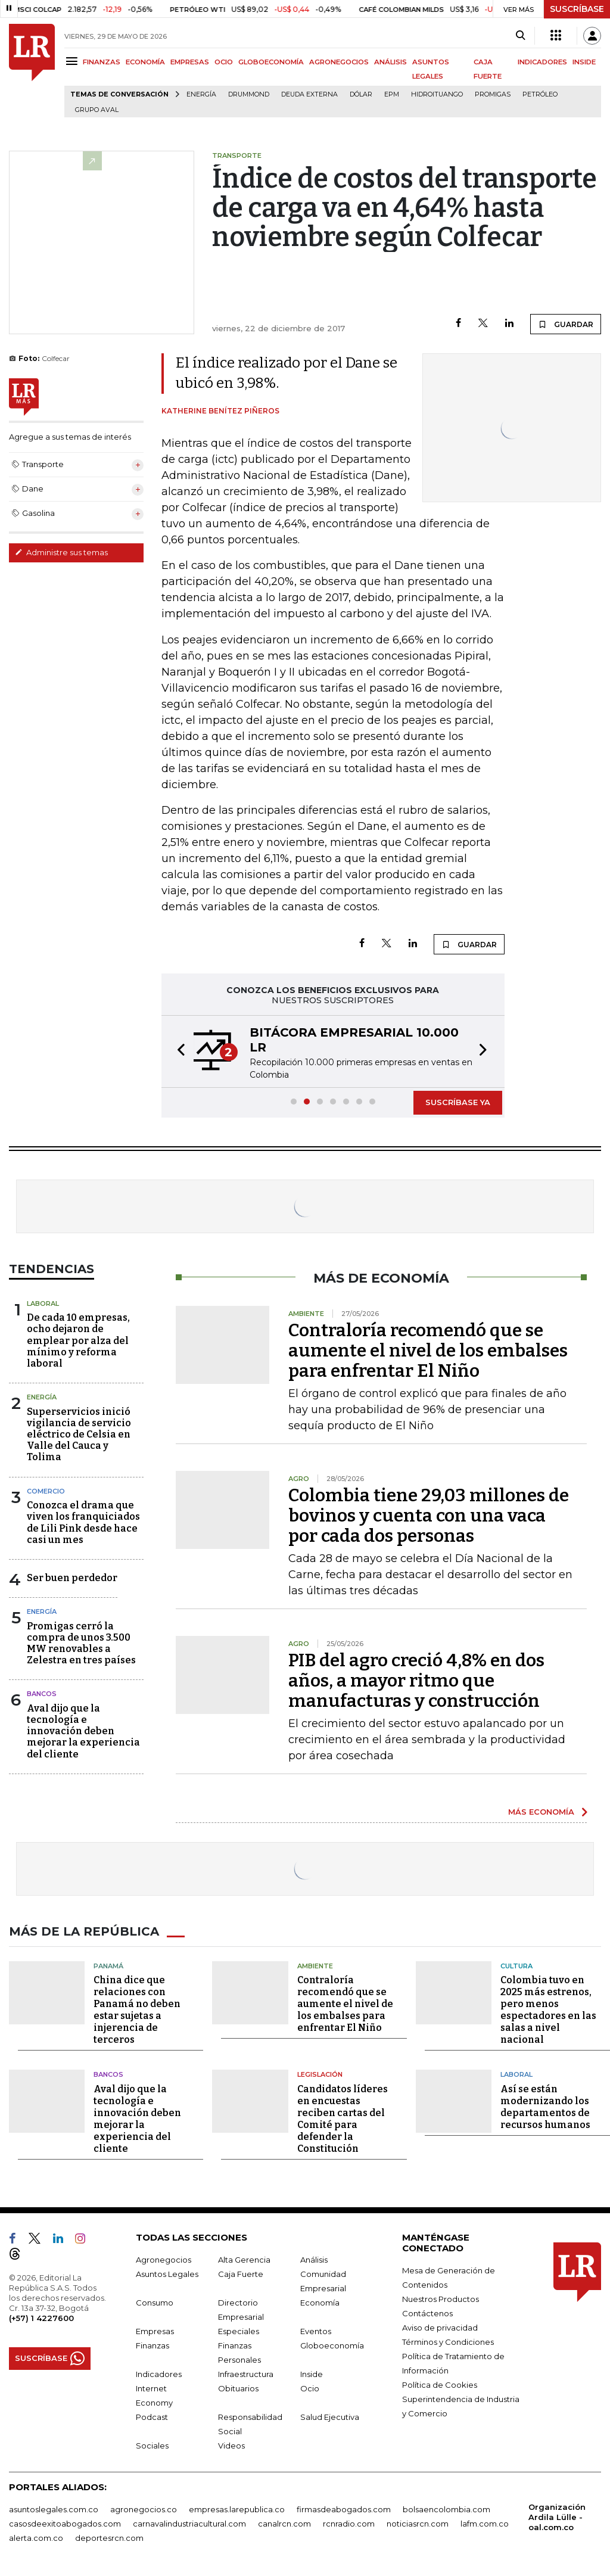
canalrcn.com (284, 2523)
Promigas (493, 94)
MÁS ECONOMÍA (541, 1811)
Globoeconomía (332, 2345)
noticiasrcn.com (418, 2523)
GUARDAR (565, 324)
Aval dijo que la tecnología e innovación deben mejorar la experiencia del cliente (83, 1731)
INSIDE (584, 62)
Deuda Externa (309, 94)
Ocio (309, 2388)
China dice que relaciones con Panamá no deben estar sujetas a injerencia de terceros (137, 2009)
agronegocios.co (143, 2509)
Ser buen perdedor (72, 1577)
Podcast (152, 2417)
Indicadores (159, 2374)
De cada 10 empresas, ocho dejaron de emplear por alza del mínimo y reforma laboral (78, 1340)
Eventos (315, 2331)
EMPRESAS (189, 62)
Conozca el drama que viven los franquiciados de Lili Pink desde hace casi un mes (83, 1522)
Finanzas (152, 2345)
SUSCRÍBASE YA (457, 1102)
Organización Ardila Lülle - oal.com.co (557, 2517)
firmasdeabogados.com (344, 2509)
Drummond (248, 94)
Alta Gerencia (244, 2259)
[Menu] (73, 61)
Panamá (108, 1966)
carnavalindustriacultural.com (189, 2523)
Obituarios (238, 2388)
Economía (320, 2302)
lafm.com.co (484, 2523)
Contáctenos (427, 2313)
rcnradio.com (349, 2523)
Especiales (238, 2331)
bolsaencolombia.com (446, 2509)
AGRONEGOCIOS (339, 62)
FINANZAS (101, 62)
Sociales (152, 2445)
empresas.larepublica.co (237, 2509)
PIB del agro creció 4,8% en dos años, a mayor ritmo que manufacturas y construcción (416, 1681)
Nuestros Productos (440, 2299)
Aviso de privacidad (440, 2327)
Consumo (154, 2302)
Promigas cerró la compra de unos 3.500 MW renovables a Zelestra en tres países (81, 1643)
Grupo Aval (97, 110)
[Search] (520, 36)
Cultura (516, 1966)
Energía (201, 94)
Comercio (46, 1491)
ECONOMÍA (145, 62)
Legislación (320, 2074)
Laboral (43, 1303)
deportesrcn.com (109, 2538)
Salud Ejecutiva (329, 2417)
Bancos (42, 1694)
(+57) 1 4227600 (41, 2318)
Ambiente (315, 1966)
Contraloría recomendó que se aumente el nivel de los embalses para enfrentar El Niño (428, 1351)
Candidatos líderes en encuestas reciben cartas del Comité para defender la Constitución (342, 2118)
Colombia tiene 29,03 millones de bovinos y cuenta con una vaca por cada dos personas (428, 1516)
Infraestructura (245, 2374)
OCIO (223, 62)
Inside (311, 2374)
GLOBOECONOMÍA (271, 62)
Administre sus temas (61, 552)
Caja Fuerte (240, 2274)
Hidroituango (437, 94)
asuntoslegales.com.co (53, 2509)
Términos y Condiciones (448, 2342)
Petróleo (540, 94)
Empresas (155, 2331)
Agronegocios (163, 2259)
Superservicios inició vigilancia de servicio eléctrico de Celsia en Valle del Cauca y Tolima (79, 1434)
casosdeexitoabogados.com (65, 2523)
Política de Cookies (439, 2385)
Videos (231, 2445)
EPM (391, 94)
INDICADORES (542, 62)
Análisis (314, 2259)
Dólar (361, 94)
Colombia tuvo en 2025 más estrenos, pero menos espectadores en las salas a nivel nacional (548, 2009)
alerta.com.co (36, 2538)
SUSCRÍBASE (577, 9)
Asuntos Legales (167, 2274)
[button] (177, 1051)
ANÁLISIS (390, 62)
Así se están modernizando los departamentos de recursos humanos (545, 2106)
